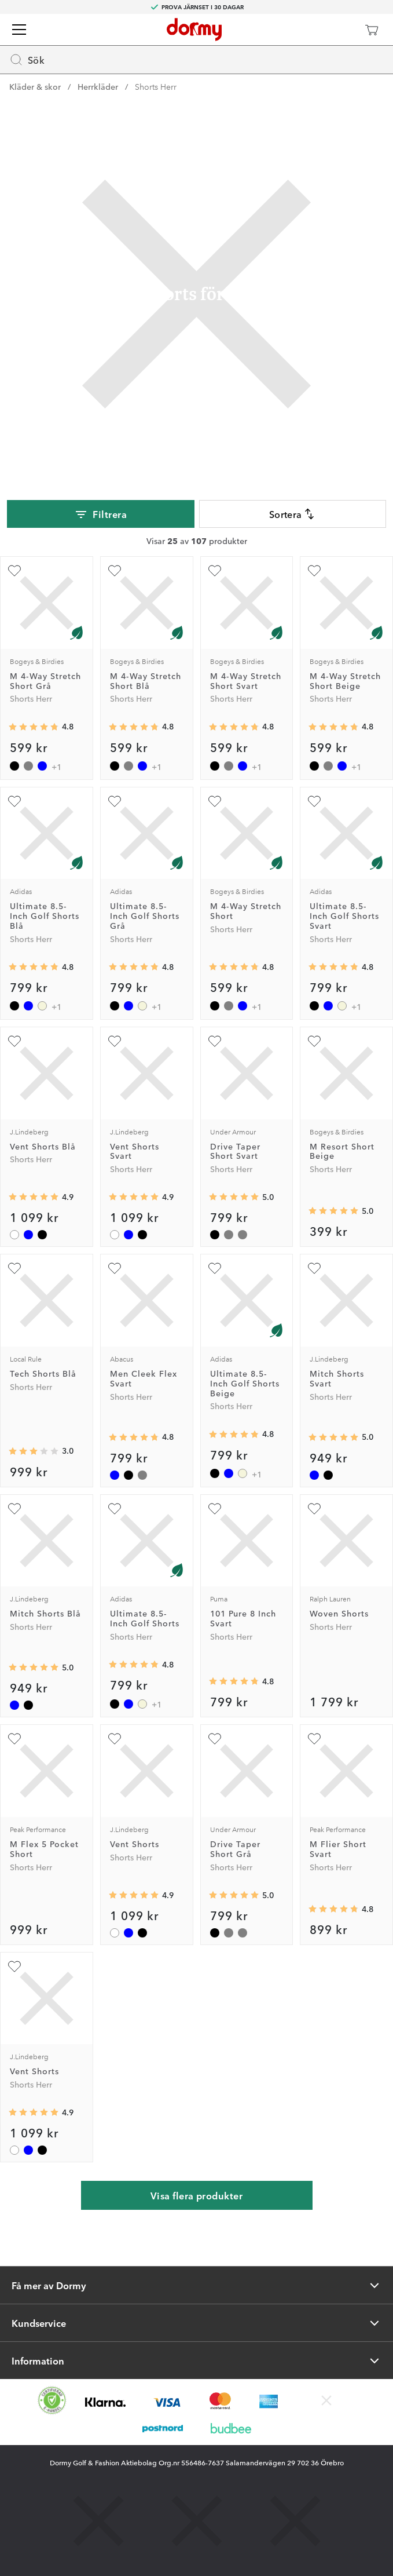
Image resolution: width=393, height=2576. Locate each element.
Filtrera (100, 514)
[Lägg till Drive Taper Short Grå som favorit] (215, 1739)
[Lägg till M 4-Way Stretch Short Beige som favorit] (314, 571)
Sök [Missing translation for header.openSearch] (27, 60)
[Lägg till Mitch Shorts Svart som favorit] (314, 1268)
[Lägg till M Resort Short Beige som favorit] (314, 1041)
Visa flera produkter (196, 2195)
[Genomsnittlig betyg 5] (234, 1197)
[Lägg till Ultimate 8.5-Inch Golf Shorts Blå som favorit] (14, 801)
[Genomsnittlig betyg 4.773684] (34, 727)
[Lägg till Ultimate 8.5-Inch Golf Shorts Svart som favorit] (314, 801)
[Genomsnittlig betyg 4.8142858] (34, 967)
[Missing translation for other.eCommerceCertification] (52, 2400)
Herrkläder (98, 86)
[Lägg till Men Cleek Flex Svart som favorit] (114, 1268)
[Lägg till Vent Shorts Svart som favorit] (114, 1041)
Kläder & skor (35, 86)
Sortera (292, 514)
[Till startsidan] (194, 29)
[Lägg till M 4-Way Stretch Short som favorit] (215, 801)
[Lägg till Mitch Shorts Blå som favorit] (14, 1509)
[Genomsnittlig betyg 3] (34, 1451)
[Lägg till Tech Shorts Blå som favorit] (14, 1268)
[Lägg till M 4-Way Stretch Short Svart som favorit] (215, 571)
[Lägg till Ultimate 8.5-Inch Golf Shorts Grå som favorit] (114, 801)
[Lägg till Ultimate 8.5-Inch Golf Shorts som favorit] (114, 1509)
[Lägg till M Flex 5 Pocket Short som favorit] (14, 1739)
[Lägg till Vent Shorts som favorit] (114, 1739)
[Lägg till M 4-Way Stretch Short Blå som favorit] (114, 571)
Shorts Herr (156, 86)
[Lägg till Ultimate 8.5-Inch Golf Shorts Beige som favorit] (215, 1268)
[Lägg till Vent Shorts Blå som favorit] (14, 1041)
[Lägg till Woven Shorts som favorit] (314, 1509)
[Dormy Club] (337, 30)
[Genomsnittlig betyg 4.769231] (333, 1909)
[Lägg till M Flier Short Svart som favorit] (314, 1739)
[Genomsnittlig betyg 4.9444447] (34, 1197)
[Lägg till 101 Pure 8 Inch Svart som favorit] (215, 1509)
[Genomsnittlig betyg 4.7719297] (134, 1437)
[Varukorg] (371, 29)
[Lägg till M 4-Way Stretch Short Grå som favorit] (14, 571)
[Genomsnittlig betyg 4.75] (234, 1681)
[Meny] (19, 29)
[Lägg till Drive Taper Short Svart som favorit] (215, 1041)
